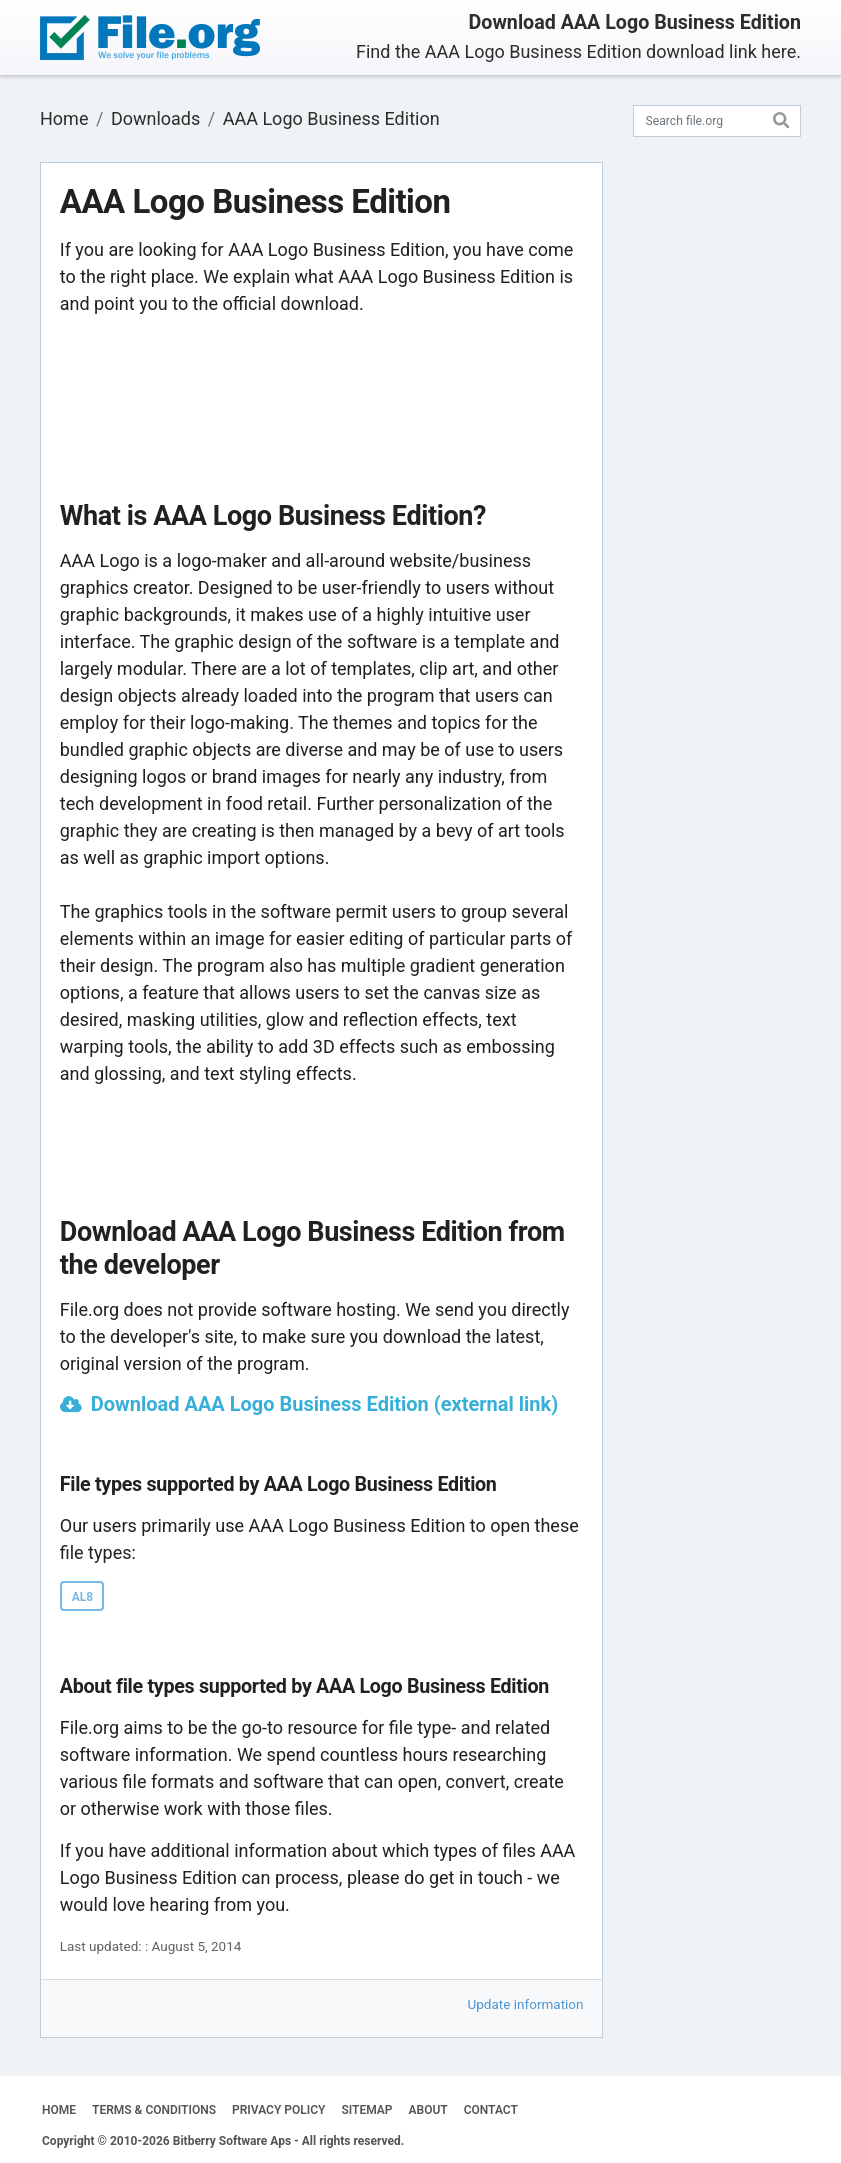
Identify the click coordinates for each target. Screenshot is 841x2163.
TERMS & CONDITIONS (154, 2110)
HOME (59, 2110)
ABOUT (428, 2110)
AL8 (82, 1597)
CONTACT (491, 2110)
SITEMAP (366, 2110)
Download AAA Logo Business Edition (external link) (325, 1404)
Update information (526, 2004)
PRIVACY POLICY (278, 2110)
